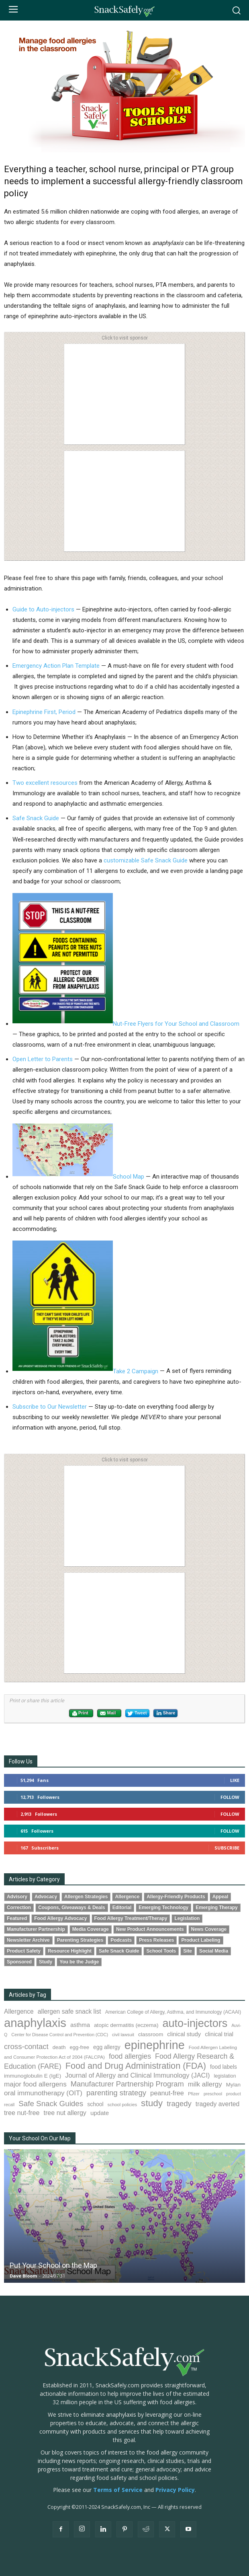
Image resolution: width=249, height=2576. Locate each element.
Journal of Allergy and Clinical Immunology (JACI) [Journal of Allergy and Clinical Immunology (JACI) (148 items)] (137, 2075)
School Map (78, 1176)
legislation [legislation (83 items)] (225, 2076)
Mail (108, 1713)
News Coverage (209, 1929)
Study (45, 1962)
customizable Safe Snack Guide (146, 860)
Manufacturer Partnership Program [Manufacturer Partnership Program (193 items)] (127, 2084)
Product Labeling (200, 1940)
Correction (19, 1907)
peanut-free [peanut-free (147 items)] (167, 2093)
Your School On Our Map (40, 2138)
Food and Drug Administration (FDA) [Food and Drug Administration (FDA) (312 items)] (135, 2066)
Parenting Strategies (80, 1940)
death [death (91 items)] (59, 2047)
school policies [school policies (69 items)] (122, 2104)
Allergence (127, 1896)
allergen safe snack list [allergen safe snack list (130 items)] (69, 2011)
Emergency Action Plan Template (56, 665)
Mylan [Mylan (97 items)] (233, 2085)
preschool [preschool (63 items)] (213, 2093)
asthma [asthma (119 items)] (80, 2024)
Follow (229, 1797)
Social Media (213, 1951)
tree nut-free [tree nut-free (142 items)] (22, 2112)
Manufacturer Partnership (36, 1929)
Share (165, 1713)
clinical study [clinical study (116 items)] (184, 2034)
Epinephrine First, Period (44, 712)
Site (187, 1951)
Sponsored (19, 1962)
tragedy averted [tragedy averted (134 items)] (218, 2104)
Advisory (17, 1896)
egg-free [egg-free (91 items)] (79, 2047)
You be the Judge (79, 1962)
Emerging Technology (163, 1907)
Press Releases (156, 1940)
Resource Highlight (70, 1951)
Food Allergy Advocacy (60, 1918)
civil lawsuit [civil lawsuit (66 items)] (123, 2034)
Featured (17, 1918)
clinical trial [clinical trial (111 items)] (219, 2034)
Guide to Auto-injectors (43, 609)
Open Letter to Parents (42, 1059)
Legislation (187, 1918)
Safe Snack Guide (35, 818)
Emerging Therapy (216, 1907)
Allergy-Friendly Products (176, 1896)
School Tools (161, 1951)
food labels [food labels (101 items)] (223, 2067)
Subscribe (226, 1848)
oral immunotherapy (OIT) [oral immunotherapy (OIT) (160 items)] (43, 2093)
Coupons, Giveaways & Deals (71, 1907)
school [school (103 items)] (95, 2104)
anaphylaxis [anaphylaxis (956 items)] (35, 2022)
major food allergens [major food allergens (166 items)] (35, 2084)
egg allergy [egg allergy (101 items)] (106, 2047)
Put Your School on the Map (53, 2265)
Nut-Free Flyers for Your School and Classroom (125, 1023)
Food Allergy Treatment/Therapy (130, 1918)
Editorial (122, 1907)
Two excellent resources (45, 782)
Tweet (137, 1713)
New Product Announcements (150, 1929)
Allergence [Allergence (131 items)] (19, 2011)
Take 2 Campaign (85, 1371)
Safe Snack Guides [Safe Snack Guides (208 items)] (50, 2103)
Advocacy (46, 1896)
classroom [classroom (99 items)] (150, 2034)
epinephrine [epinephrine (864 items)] (154, 2045)
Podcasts (121, 1940)
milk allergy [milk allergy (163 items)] (205, 2084)
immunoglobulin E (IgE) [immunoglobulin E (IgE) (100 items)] (32, 2076)
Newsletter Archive (28, 1940)
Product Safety (24, 1951)
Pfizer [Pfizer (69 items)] (194, 2093)
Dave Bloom (23, 2276)
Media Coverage (90, 1929)
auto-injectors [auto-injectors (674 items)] (195, 2023)
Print (79, 1713)
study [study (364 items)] (152, 2103)
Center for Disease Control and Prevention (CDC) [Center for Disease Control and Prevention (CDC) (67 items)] (59, 2034)
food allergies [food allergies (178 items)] (130, 2056)
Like (234, 1780)
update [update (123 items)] (99, 2112)
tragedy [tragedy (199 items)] (179, 2103)
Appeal (220, 1896)
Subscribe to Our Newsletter (49, 1406)
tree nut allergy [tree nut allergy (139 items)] (65, 2112)
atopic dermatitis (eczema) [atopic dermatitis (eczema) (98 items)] (126, 2025)
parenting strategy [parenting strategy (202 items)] (116, 2092)
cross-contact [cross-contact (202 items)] (26, 2046)
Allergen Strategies (86, 1896)
